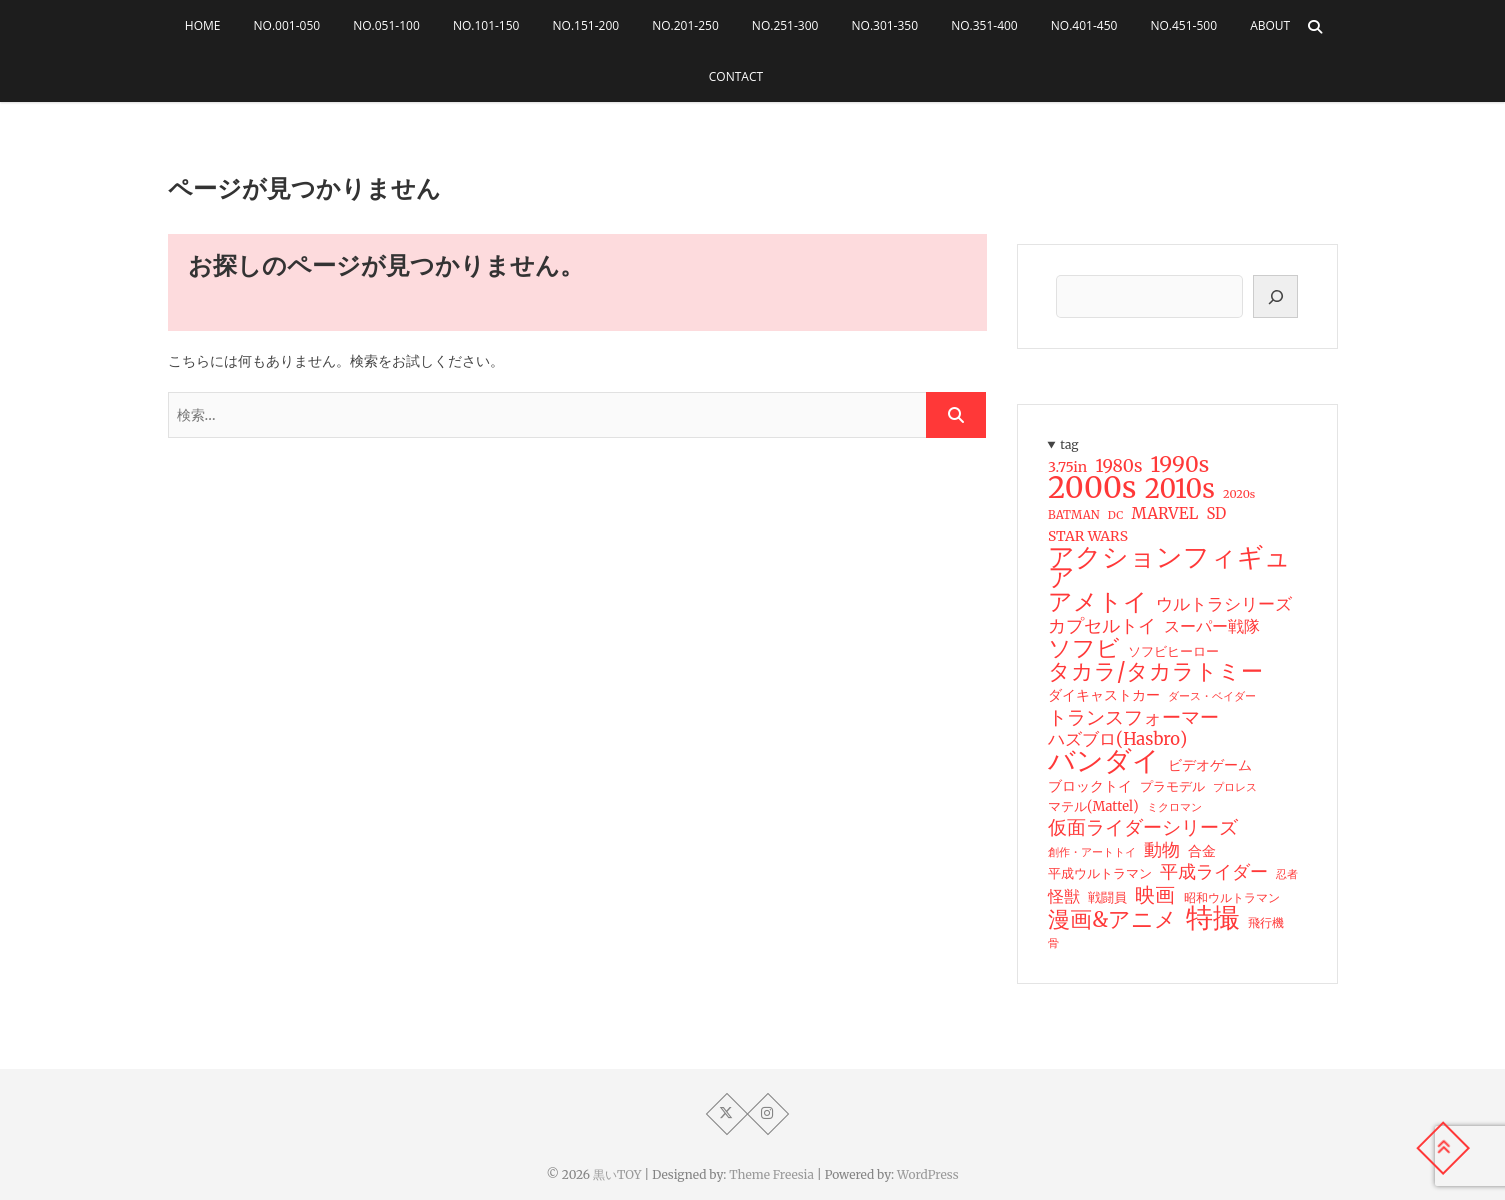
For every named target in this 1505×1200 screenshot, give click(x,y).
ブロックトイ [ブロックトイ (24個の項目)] (1090, 786)
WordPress (928, 1174)
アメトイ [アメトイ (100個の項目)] (1098, 602)
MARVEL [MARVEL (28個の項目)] (1164, 513)
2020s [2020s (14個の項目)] (1239, 494)
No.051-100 (386, 25)
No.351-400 (984, 25)
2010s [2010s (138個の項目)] (1179, 489)
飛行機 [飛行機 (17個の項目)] (1265, 922)
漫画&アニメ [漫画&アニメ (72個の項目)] (1112, 920)
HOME (203, 25)
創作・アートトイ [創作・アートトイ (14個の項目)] (1092, 852)
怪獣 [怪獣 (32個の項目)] (1064, 896)
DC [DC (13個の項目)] (1114, 515)
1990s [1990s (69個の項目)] (1179, 465)
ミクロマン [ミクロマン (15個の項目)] (1173, 807)
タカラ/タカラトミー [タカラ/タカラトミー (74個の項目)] (1155, 672)
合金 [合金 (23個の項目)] (1202, 851)
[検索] (1275, 296)
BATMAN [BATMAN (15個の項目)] (1074, 515)
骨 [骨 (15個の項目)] (1053, 943)
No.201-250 (685, 25)
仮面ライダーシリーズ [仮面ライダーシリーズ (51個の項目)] (1143, 827)
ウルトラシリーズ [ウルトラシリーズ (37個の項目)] (1224, 604)
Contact (736, 76)
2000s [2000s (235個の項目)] (1092, 488)
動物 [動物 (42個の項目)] (1162, 850)
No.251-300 (785, 25)
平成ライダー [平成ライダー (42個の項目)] (1214, 872)
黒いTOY (617, 1174)
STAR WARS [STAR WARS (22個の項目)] (1088, 536)
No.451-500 (1183, 25)
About (1270, 25)
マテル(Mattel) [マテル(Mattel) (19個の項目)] (1093, 806)
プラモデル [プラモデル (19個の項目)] (1172, 786)
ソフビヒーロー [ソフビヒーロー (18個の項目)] (1173, 651)
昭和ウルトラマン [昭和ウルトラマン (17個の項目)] (1231, 897)
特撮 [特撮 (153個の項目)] (1212, 918)
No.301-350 (885, 25)
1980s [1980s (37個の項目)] (1118, 466)
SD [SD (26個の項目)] (1216, 513)
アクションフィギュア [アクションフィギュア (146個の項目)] (1169, 567)
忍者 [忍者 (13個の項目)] (1287, 874)
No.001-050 (287, 25)
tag (1069, 444)
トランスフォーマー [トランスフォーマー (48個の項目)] (1133, 717)
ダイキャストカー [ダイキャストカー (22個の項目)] (1104, 695)
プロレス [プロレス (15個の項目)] (1235, 787)
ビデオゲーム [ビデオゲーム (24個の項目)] (1210, 765)
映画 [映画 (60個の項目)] (1155, 895)
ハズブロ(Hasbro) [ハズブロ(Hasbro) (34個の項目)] (1117, 740)
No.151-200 (586, 25)
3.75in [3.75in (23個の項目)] (1067, 467)
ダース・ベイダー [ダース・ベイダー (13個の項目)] (1212, 696)
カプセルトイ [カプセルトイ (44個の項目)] (1102, 626)
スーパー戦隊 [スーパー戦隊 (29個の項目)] (1212, 626)
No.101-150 (486, 25)
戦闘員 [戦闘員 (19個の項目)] (1107, 897)
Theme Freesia (771, 1174)
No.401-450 (1084, 25)
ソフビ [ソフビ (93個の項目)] (1084, 648)
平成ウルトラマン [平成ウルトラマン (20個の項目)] (1100, 873)
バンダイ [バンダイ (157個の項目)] (1104, 761)
